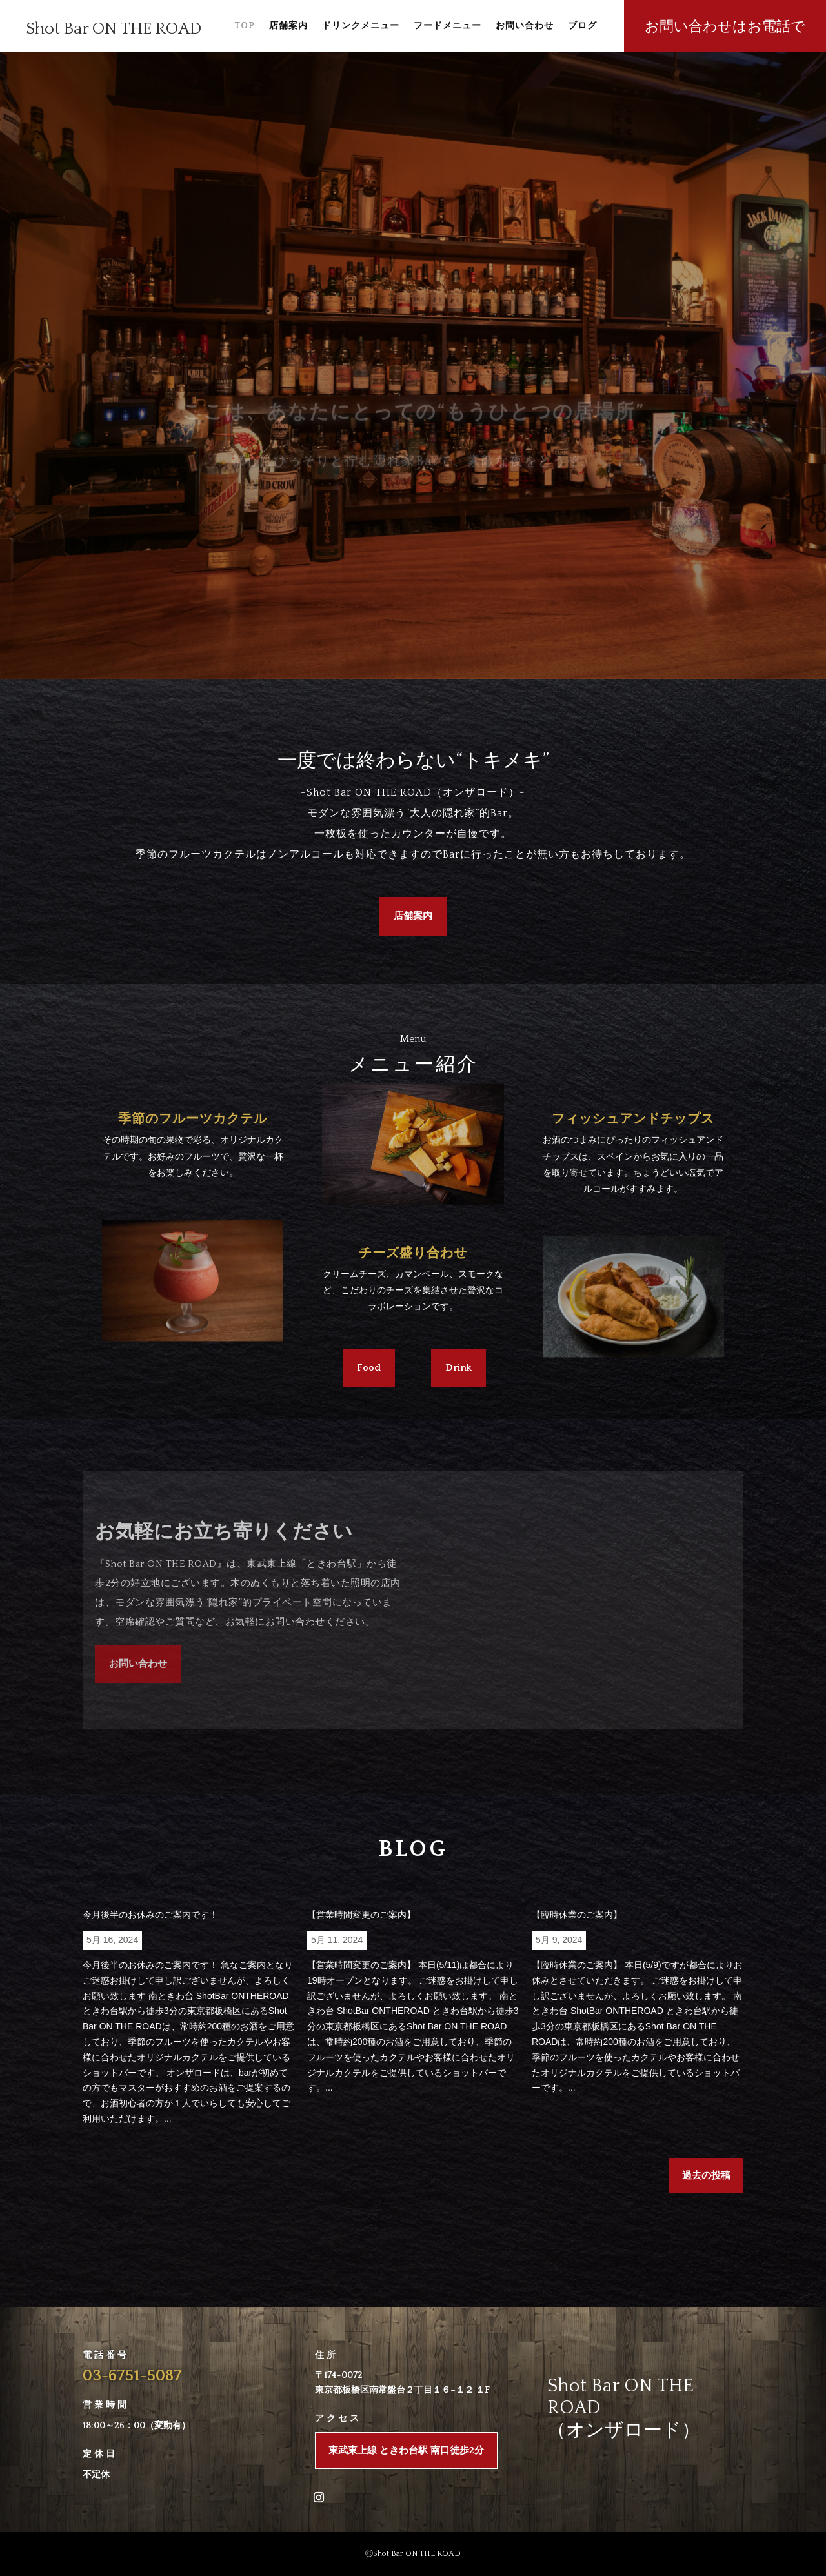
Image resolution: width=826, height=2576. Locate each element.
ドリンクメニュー (360, 26)
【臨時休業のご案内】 (577, 1914)
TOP (244, 26)
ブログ (582, 26)
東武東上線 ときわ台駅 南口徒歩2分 (406, 2450)
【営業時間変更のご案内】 (361, 1914)
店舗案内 (288, 26)
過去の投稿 (706, 2175)
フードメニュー (447, 26)
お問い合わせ (525, 26)
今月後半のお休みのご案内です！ (150, 1914)
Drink (458, 1367)
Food (369, 1367)
